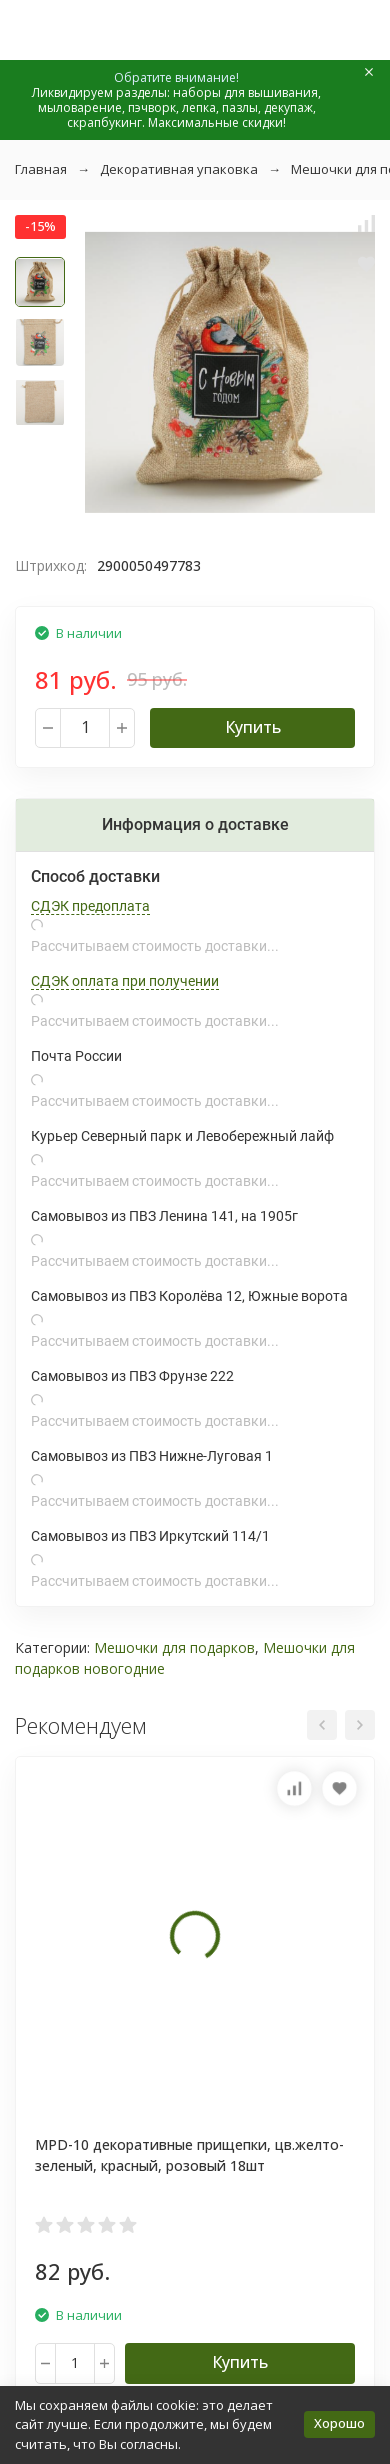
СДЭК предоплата (90, 906)
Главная (41, 169)
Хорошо (339, 2423)
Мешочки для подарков (174, 1647)
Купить (253, 727)
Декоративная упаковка (179, 169)
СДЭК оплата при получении (125, 981)
